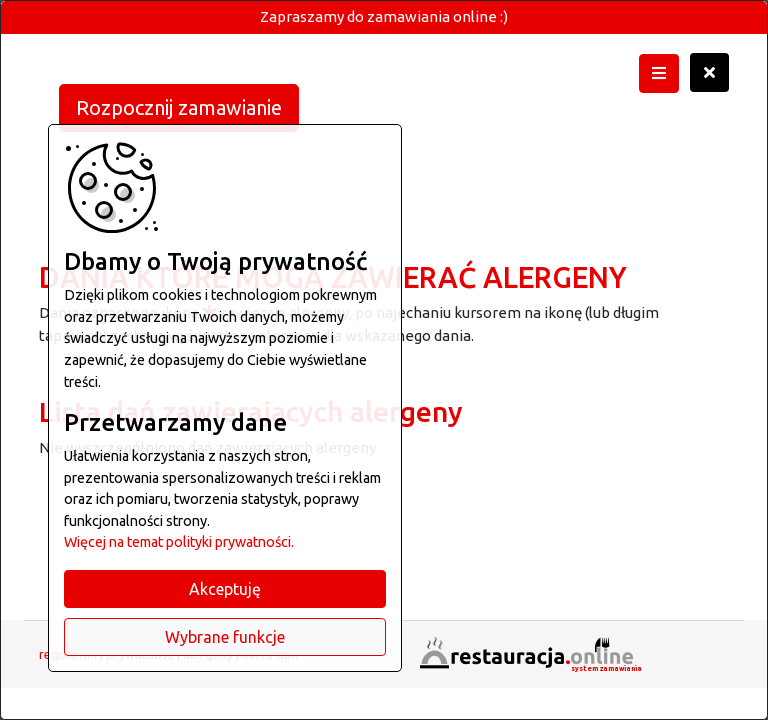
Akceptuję (225, 589)
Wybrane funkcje (225, 637)
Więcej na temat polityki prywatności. (179, 542)
